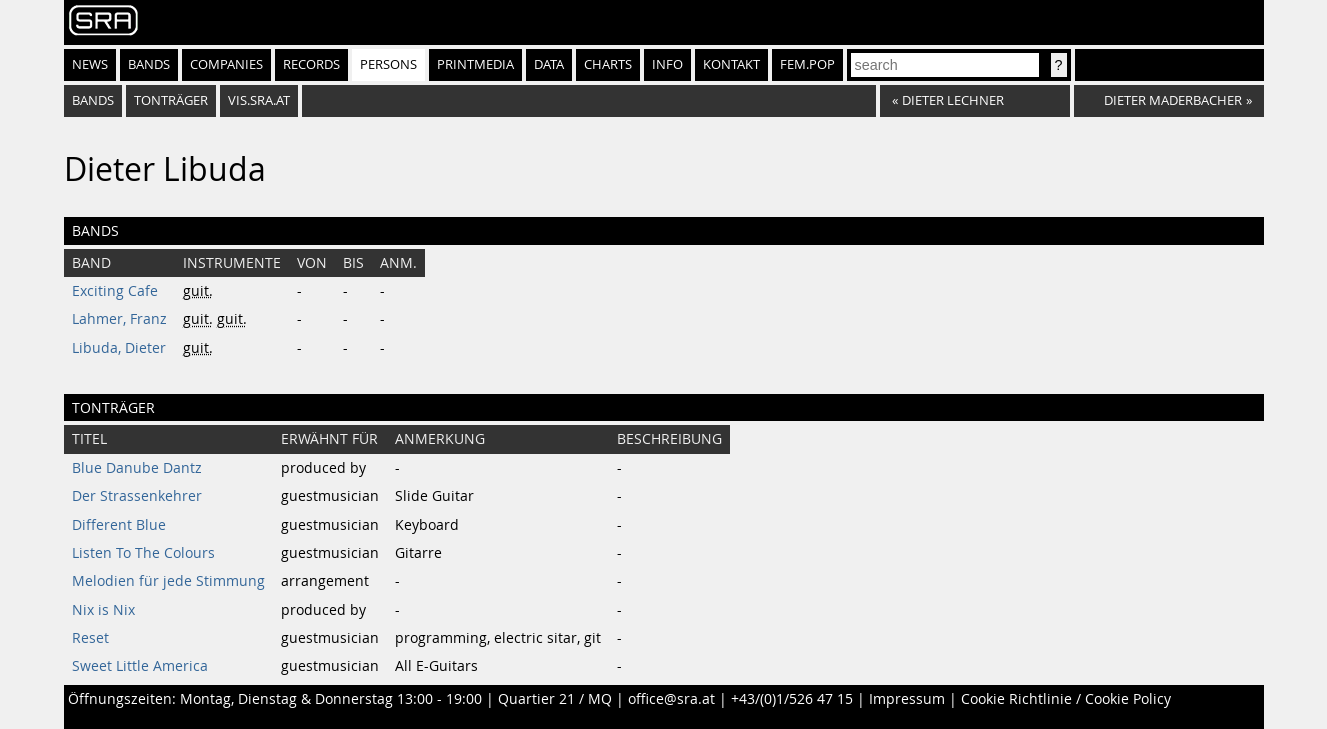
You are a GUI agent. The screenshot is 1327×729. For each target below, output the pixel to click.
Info (667, 64)
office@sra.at (671, 699)
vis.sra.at (259, 100)
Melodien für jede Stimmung (168, 581)
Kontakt (731, 64)
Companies (226, 64)
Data (549, 64)
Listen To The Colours (143, 553)
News (90, 64)
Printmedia (475, 64)
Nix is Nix (103, 610)
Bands (149, 64)
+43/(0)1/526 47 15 (792, 699)
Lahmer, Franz (119, 319)
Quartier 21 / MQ (555, 699)
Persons (388, 64)
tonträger (171, 100)
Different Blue (119, 525)
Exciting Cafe (115, 291)
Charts (608, 64)
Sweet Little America (140, 666)
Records (311, 64)
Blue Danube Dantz (137, 468)
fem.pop (807, 64)
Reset (90, 638)
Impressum (907, 699)
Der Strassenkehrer (137, 496)
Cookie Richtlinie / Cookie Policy (1066, 699)
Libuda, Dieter (119, 348)
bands (93, 100)
